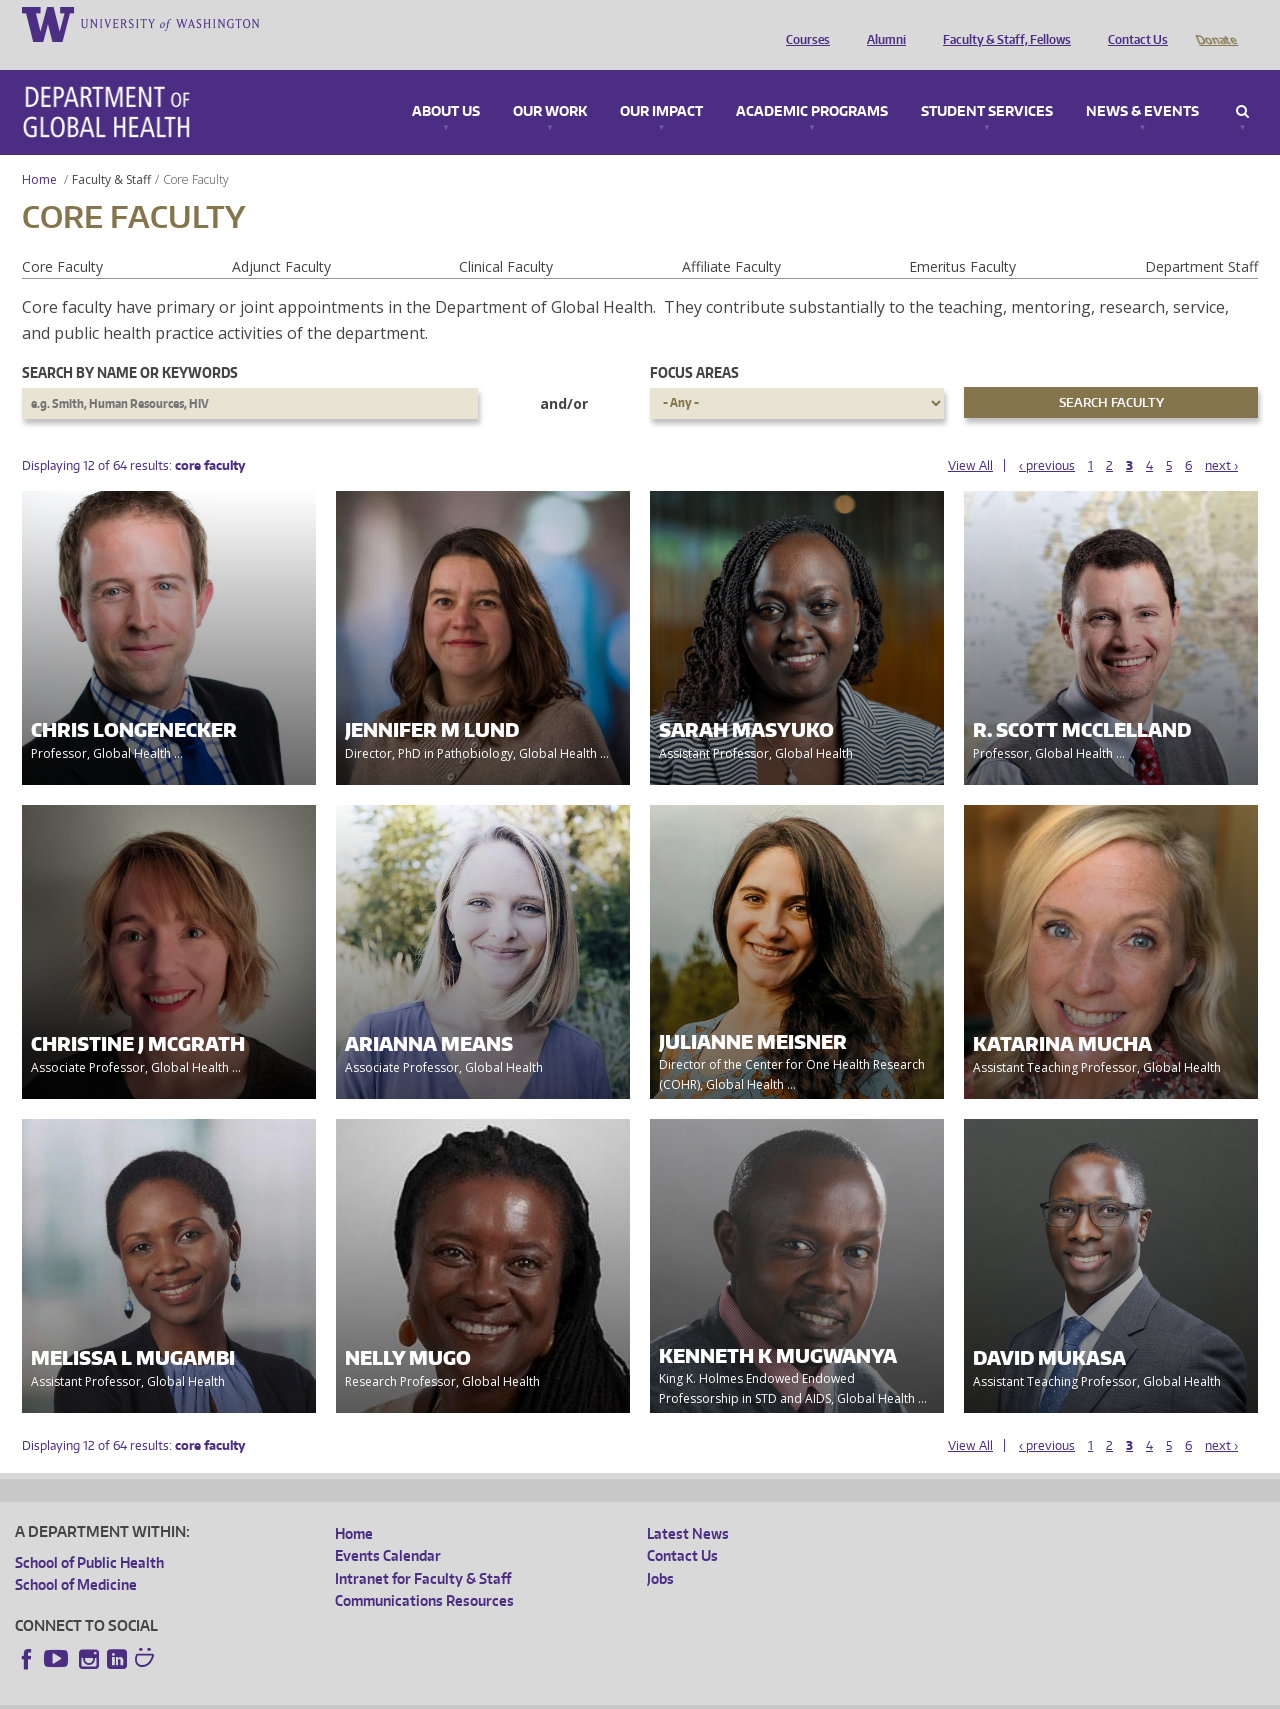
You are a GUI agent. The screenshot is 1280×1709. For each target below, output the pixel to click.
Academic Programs (812, 84)
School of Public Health (89, 1534)
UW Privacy (280, 1693)
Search (1242, 84)
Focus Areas (694, 344)
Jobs (660, 1550)
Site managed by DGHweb (480, 1693)
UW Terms (361, 1693)
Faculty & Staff (111, 151)
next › (1221, 437)
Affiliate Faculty (731, 238)
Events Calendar (388, 1527)
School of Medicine (76, 1556)
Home (39, 151)
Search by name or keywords (130, 344)
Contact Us (1133, 23)
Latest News (688, 1505)
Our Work (550, 84)
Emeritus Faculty (962, 238)
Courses (803, 23)
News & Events (1142, 84)
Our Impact (661, 84)
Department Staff (1201, 238)
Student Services (987, 84)
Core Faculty (62, 238)
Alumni (881, 23)
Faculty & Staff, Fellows (1002, 23)
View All (970, 437)
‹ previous (1047, 437)
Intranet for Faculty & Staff (423, 1550)
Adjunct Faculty (281, 238)
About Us (446, 84)
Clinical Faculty (506, 238)
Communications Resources (424, 1572)
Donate (1215, 23)
